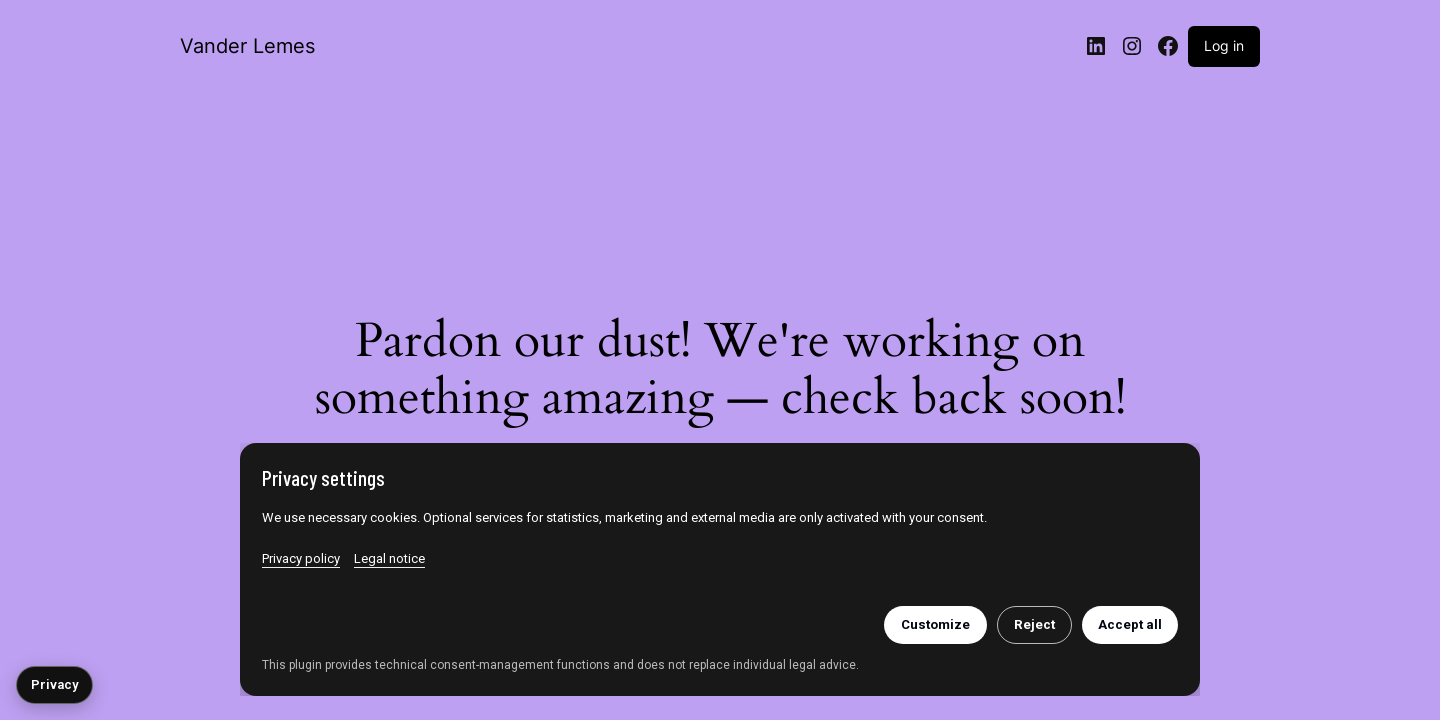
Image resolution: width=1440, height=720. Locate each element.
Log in (1224, 45)
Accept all (1130, 624)
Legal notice (389, 558)
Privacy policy (301, 558)
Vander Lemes (247, 46)
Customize (935, 624)
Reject (1034, 624)
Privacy (54, 684)
